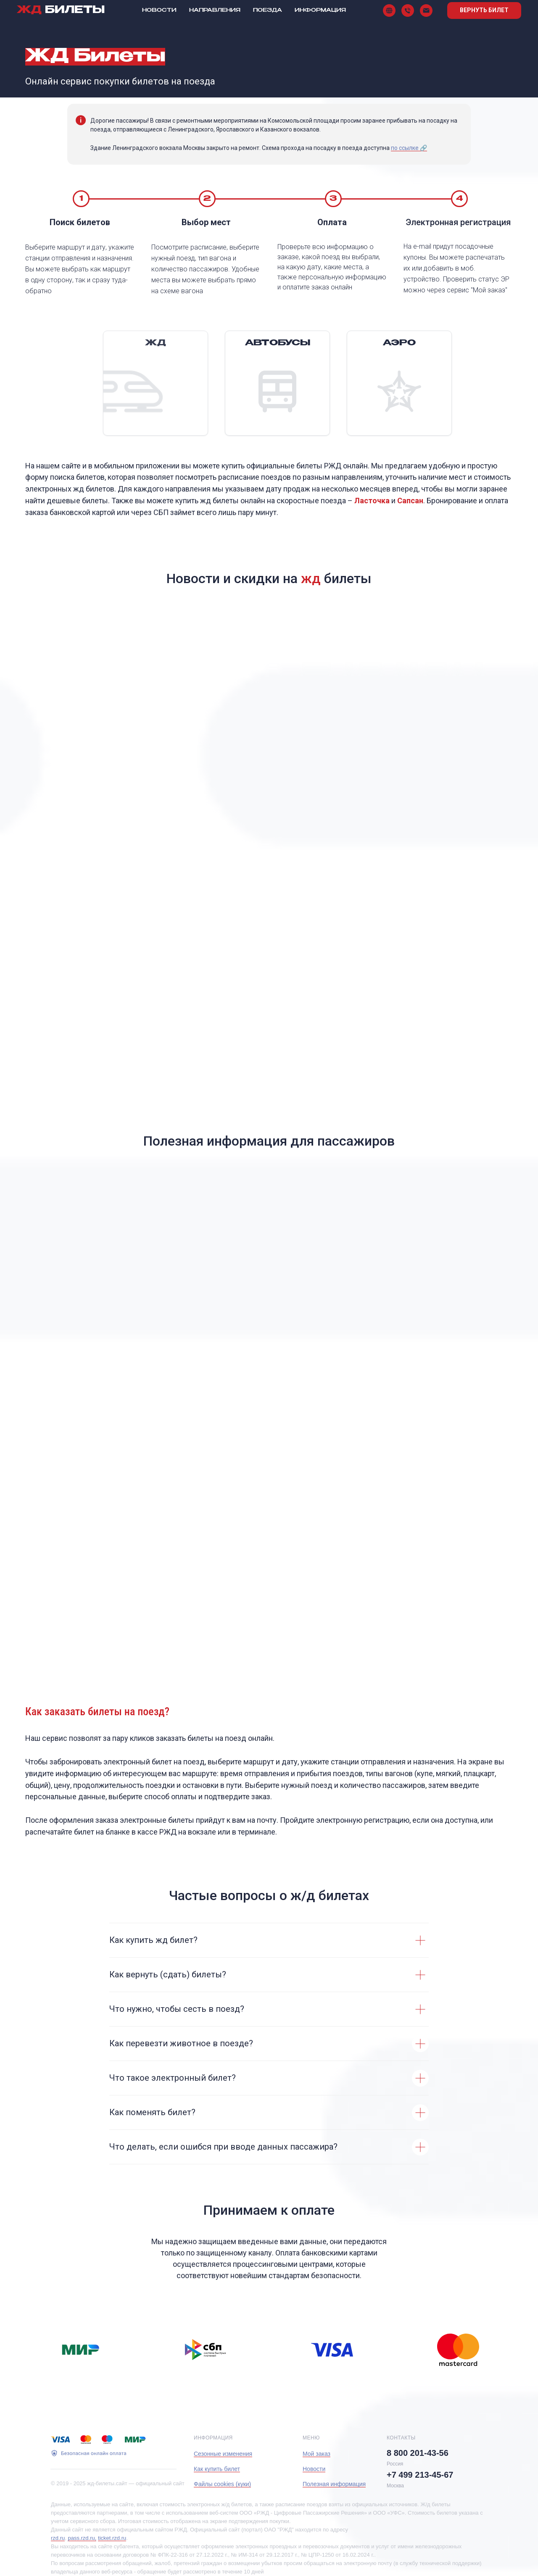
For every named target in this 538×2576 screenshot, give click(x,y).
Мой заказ (316, 2453)
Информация (320, 10)
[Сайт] (389, 10)
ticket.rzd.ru (112, 2538)
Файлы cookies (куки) (222, 2484)
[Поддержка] (426, 10)
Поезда (267, 10)
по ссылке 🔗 (409, 148)
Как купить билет (217, 2469)
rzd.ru (58, 2538)
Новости (159, 10)
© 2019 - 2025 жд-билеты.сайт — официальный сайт (118, 2483)
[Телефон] (407, 10)
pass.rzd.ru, (82, 2538)
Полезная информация (334, 2484)
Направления (214, 10)
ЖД (155, 343)
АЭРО (399, 343)
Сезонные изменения (223, 2453)
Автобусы (277, 343)
